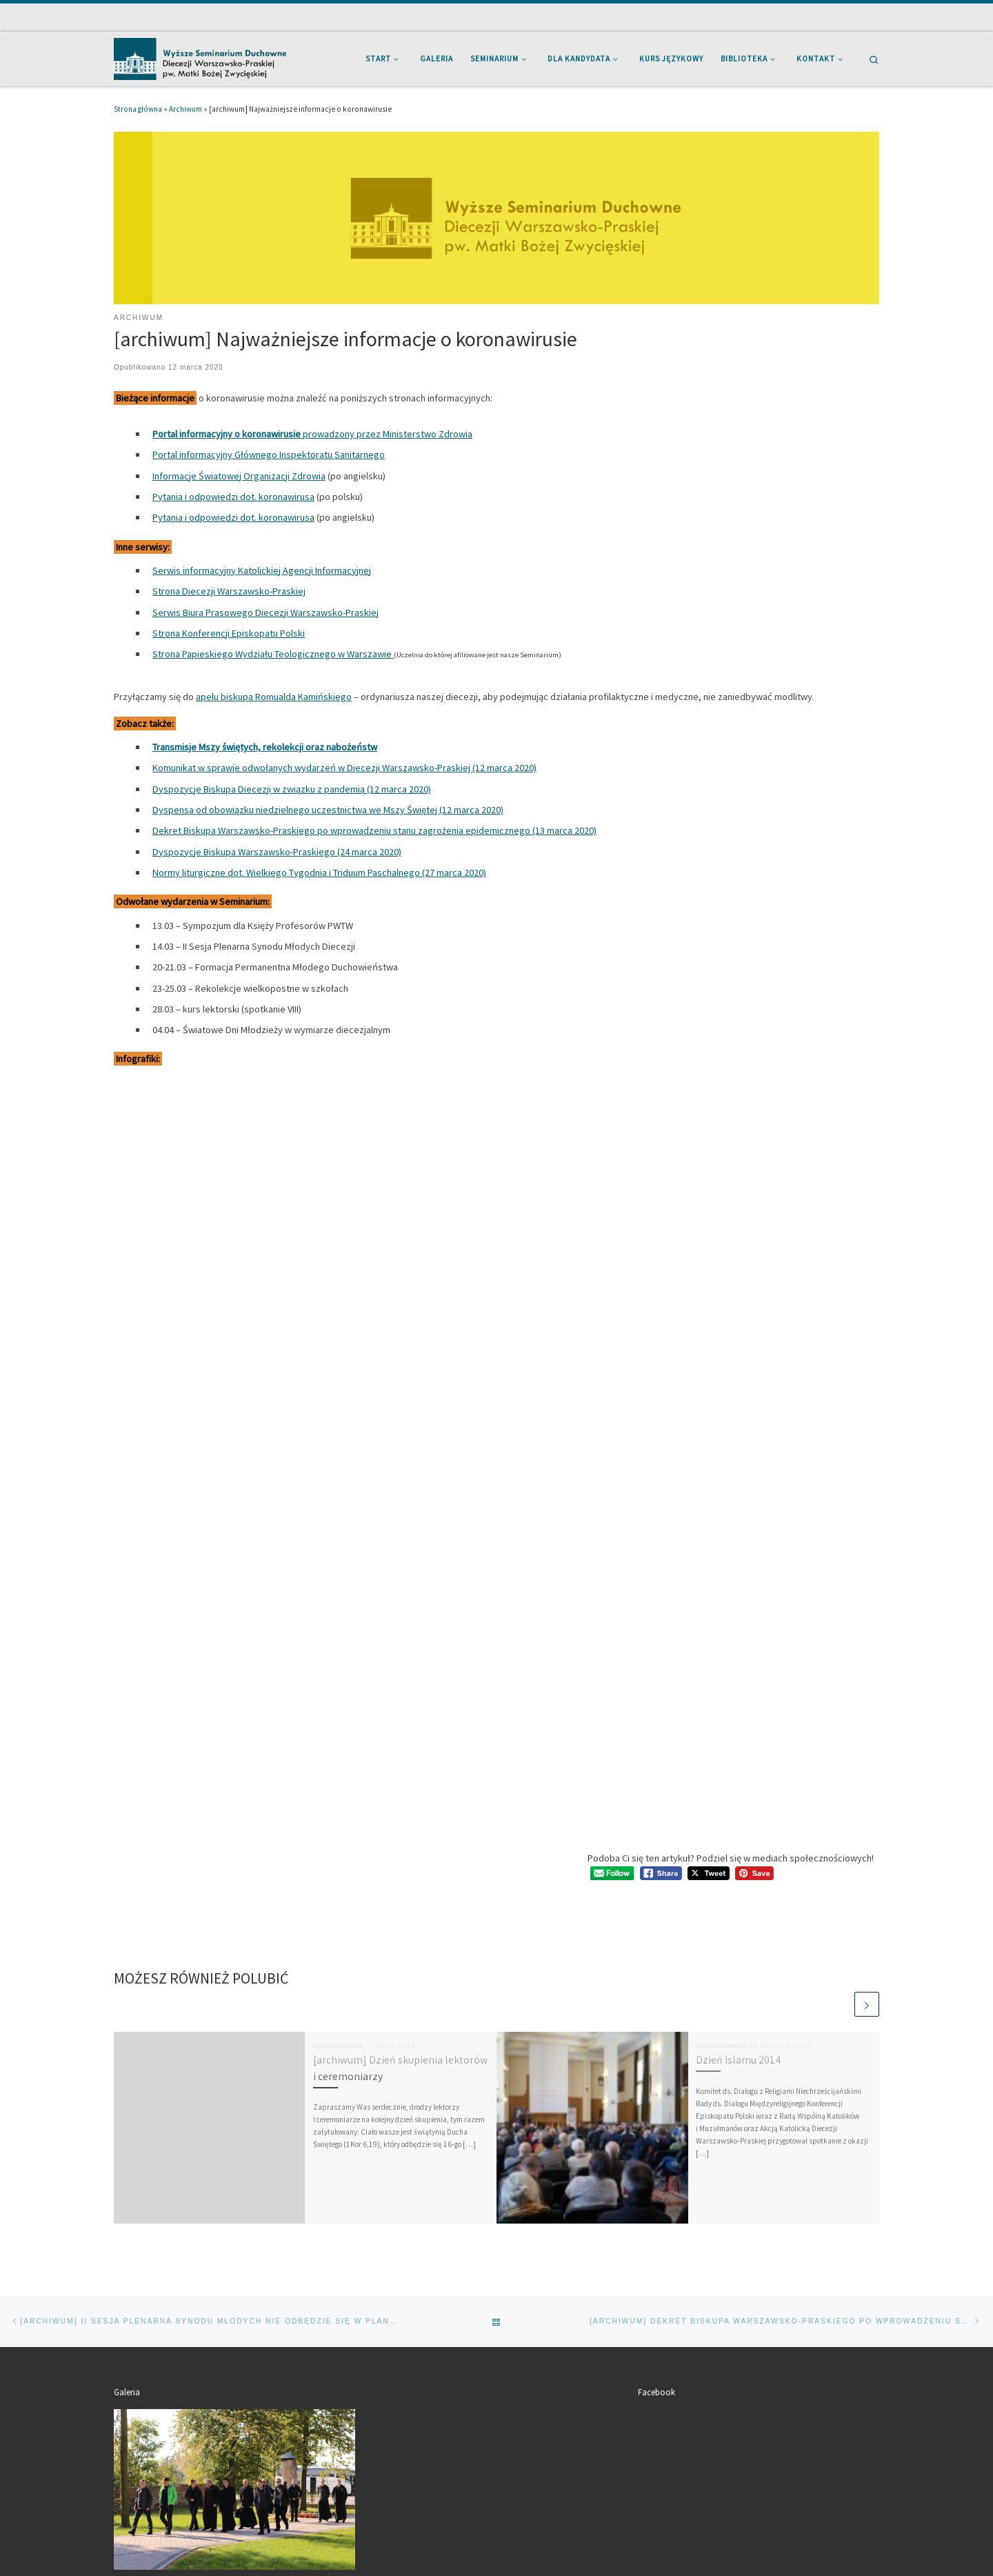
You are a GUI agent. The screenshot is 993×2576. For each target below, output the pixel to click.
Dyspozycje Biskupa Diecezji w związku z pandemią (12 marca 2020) (291, 789)
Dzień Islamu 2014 (738, 2059)
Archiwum (185, 109)
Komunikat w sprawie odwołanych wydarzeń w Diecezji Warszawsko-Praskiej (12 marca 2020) (344, 767)
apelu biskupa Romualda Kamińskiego (274, 696)
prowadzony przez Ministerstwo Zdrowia (312, 434)
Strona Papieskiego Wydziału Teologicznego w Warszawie (273, 654)
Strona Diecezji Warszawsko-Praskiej (228, 591)
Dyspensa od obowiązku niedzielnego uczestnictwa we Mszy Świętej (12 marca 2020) (327, 809)
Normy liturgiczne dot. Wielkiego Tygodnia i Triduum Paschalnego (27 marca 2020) (319, 872)
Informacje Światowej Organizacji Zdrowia (238, 476)
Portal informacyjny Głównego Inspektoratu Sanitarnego (268, 454)
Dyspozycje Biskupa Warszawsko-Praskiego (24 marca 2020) (276, 852)
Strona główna (138, 109)
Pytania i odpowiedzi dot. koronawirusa (233, 496)
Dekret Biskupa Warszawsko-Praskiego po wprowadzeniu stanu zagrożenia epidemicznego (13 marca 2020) (374, 830)
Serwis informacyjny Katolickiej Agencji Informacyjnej (261, 570)
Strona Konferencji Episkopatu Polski (228, 633)
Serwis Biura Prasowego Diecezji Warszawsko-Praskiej (265, 612)
